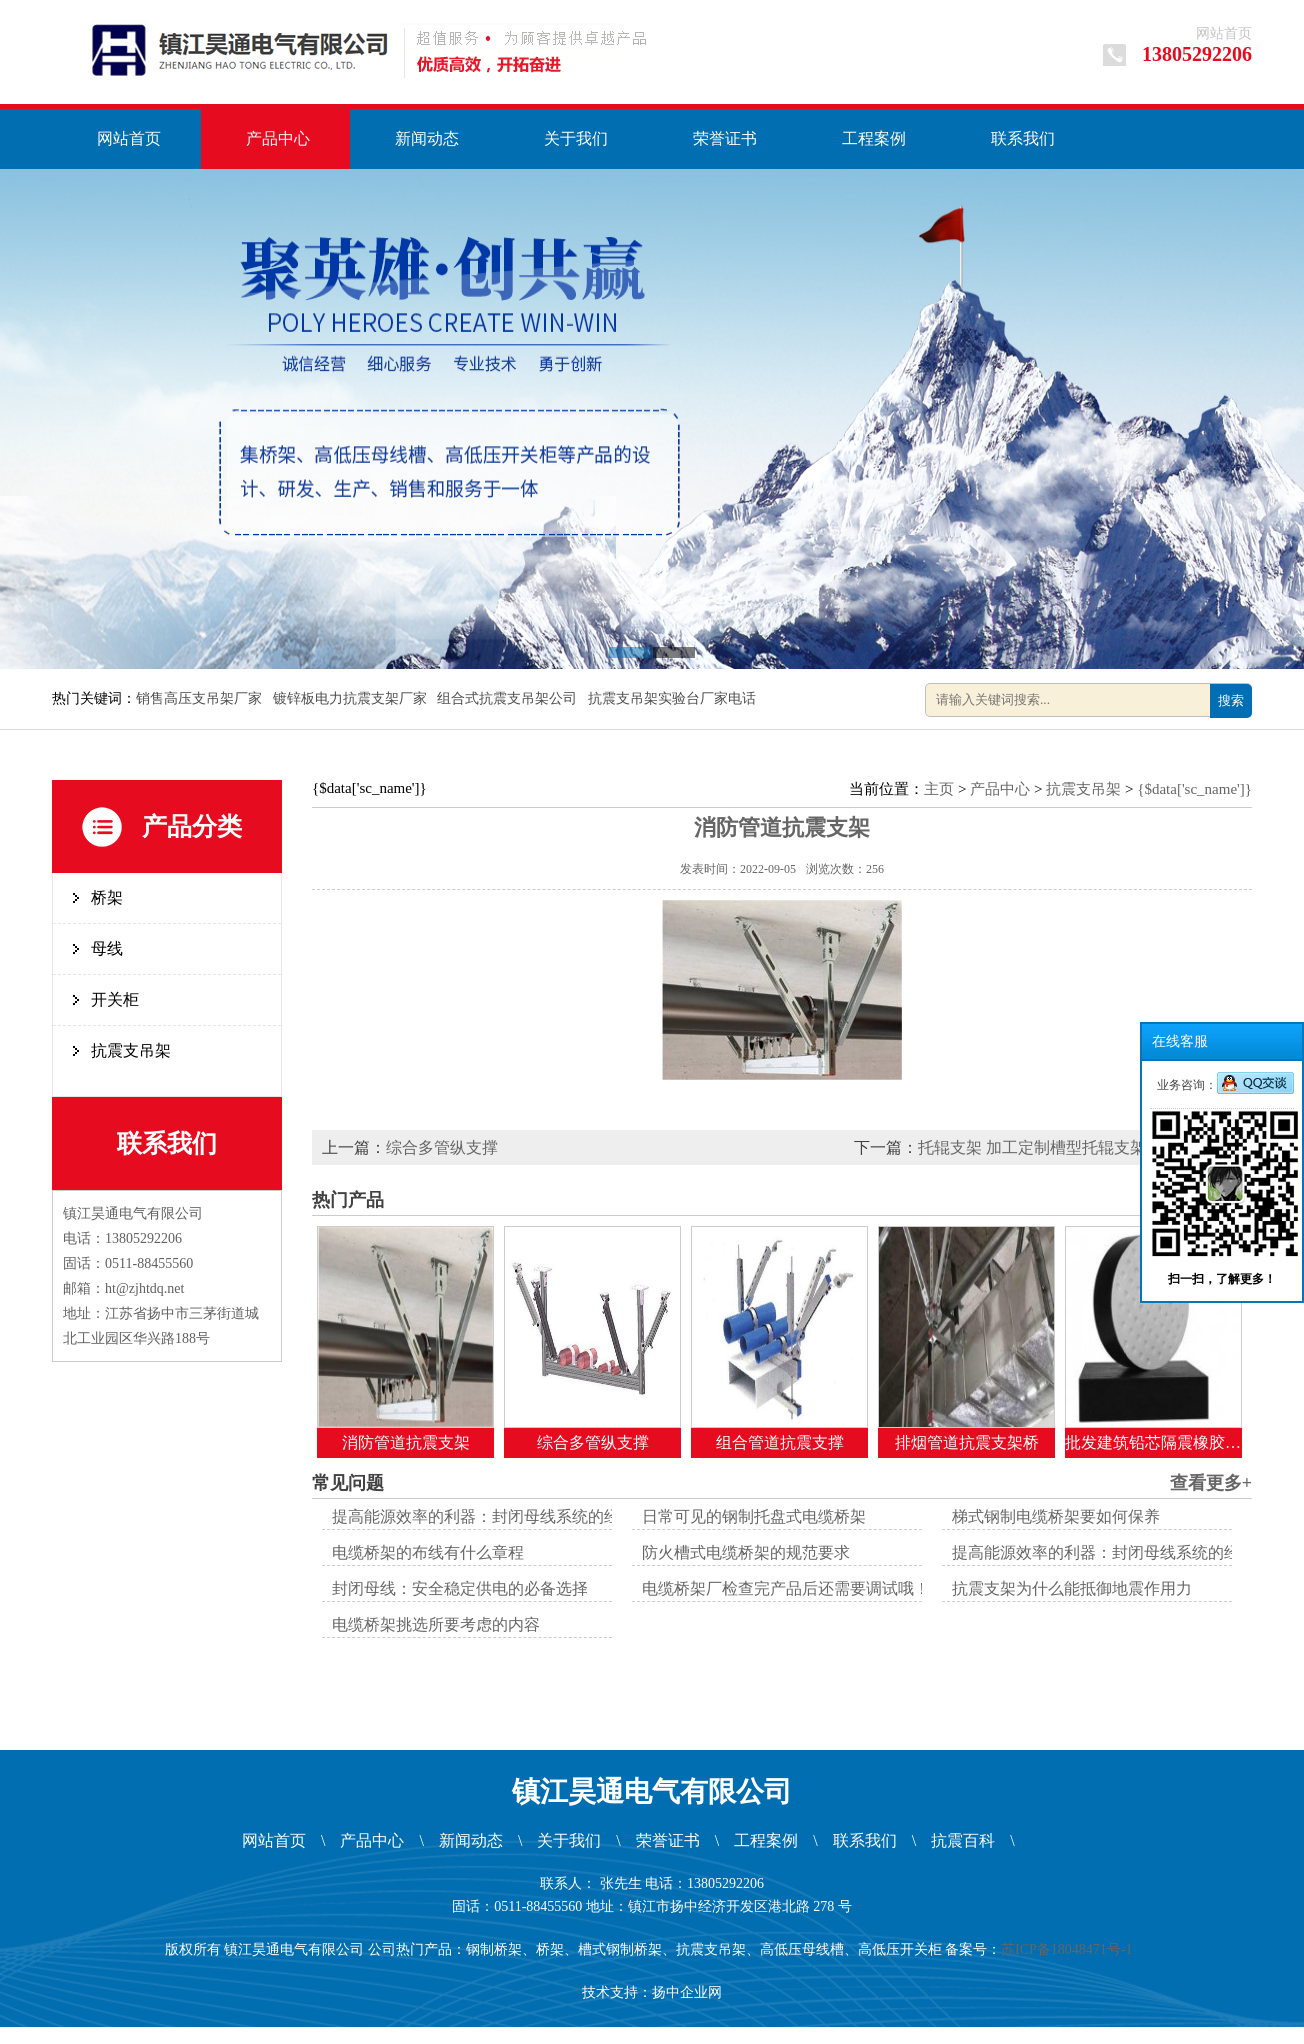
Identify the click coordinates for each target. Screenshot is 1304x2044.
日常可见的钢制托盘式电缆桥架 (754, 1516)
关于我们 (576, 138)
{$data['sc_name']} (1194, 789)
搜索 (1231, 700)
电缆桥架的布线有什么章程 (428, 1552)
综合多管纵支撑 (442, 1147)
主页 (939, 789)
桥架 (107, 897)
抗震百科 (963, 1840)
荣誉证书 (725, 138)
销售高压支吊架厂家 (201, 698)
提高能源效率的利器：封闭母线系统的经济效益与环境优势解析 (556, 1516)
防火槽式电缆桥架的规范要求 (746, 1552)
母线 (107, 948)
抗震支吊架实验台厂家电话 (674, 698)
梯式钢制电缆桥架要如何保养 (1056, 1516)
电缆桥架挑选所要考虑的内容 (436, 1624)
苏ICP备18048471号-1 (1070, 1949)
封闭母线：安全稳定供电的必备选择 (460, 1588)
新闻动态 (427, 138)
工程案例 (874, 138)
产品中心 (278, 138)
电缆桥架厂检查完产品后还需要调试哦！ (786, 1588)
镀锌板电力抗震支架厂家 (352, 698)
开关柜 (115, 999)
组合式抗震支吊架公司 (509, 698)
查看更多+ (1211, 1483)
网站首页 (1224, 33)
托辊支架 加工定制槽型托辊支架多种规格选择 (1080, 1147)
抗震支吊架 (131, 1050)
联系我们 (1023, 138)
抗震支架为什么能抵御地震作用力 (1072, 1588)
